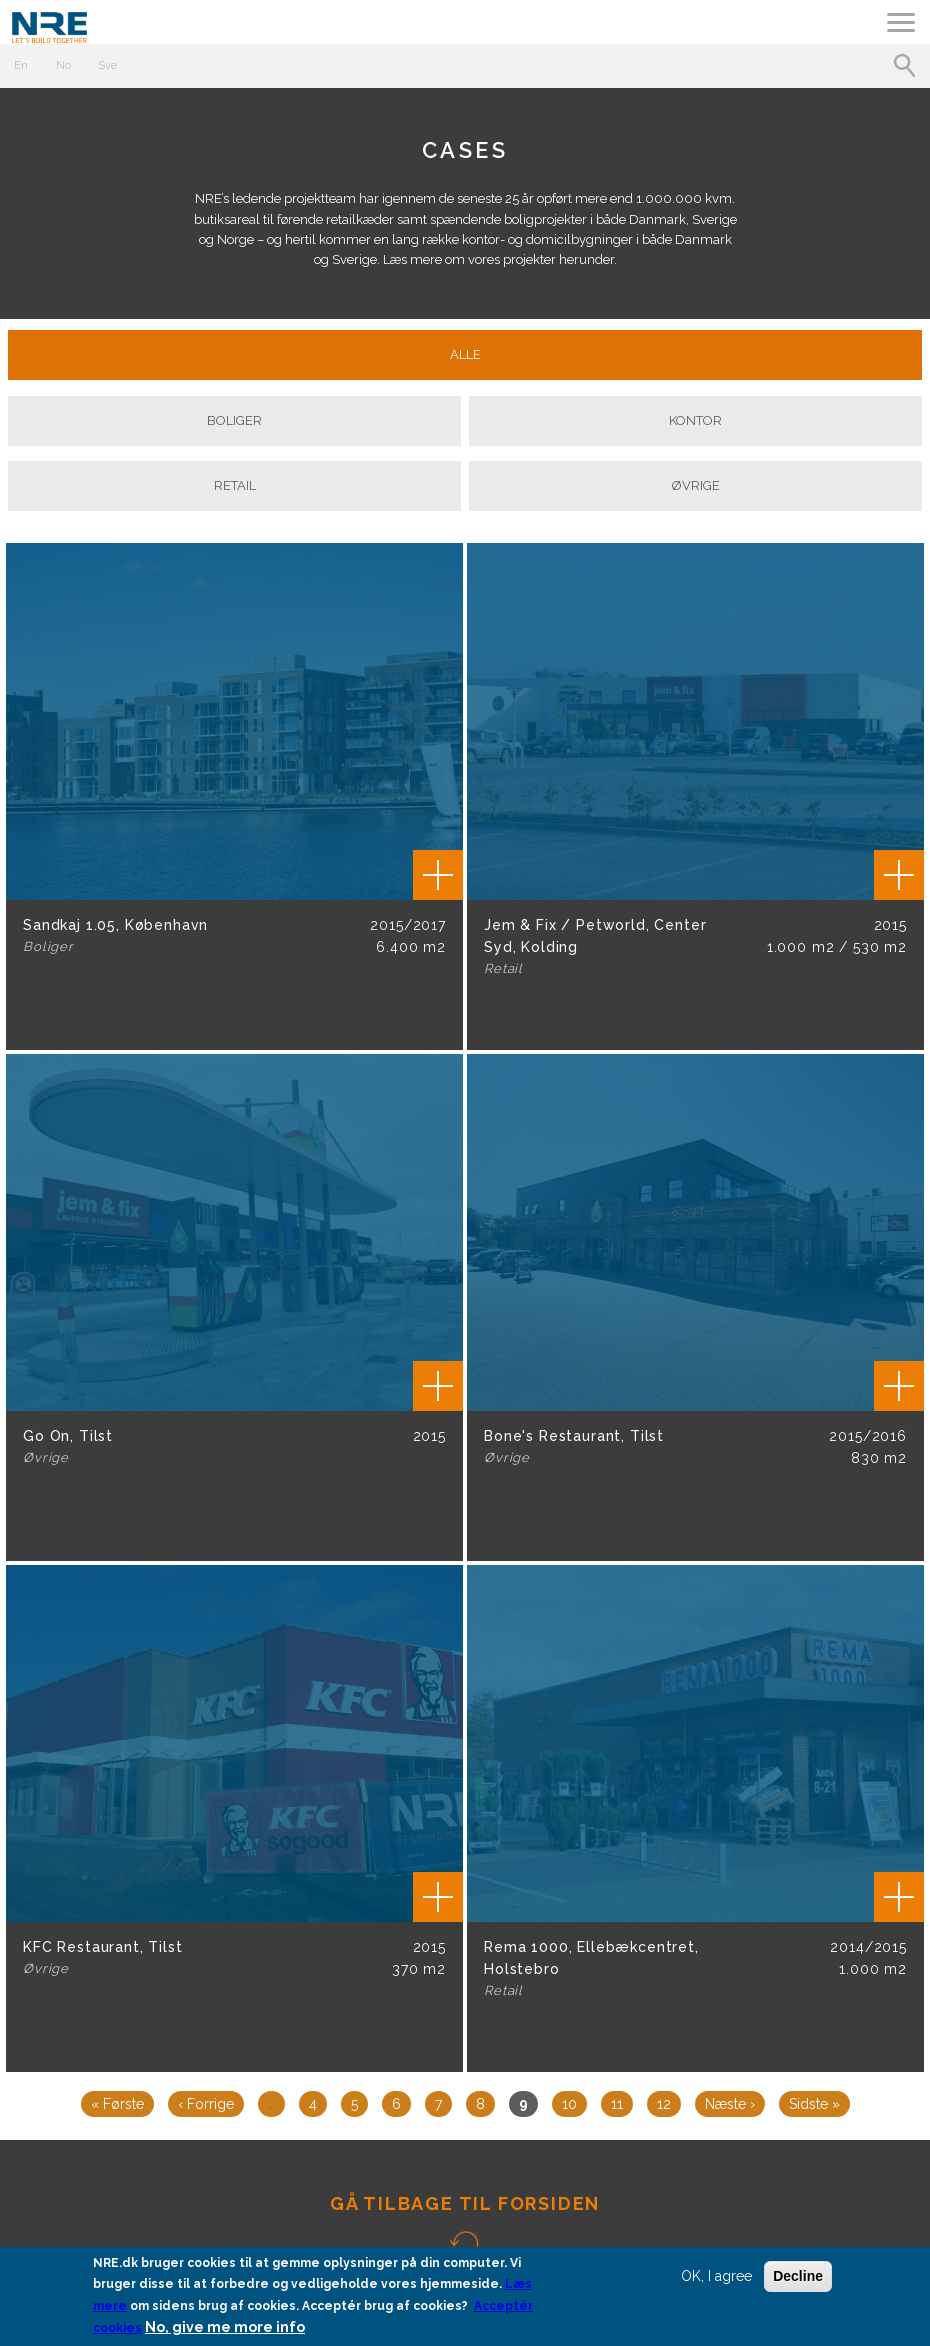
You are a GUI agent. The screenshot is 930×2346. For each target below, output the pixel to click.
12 (664, 2104)
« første (117, 2104)
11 (617, 2104)
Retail (235, 485)
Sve (108, 65)
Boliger (234, 420)
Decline (798, 2276)
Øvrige (696, 485)
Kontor (695, 420)
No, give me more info (225, 2328)
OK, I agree (716, 2276)
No (63, 65)
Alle (465, 354)
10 (569, 2104)
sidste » (814, 2104)
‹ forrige (206, 2104)
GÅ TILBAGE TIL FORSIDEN (465, 2203)
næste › (730, 2104)
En (21, 65)
